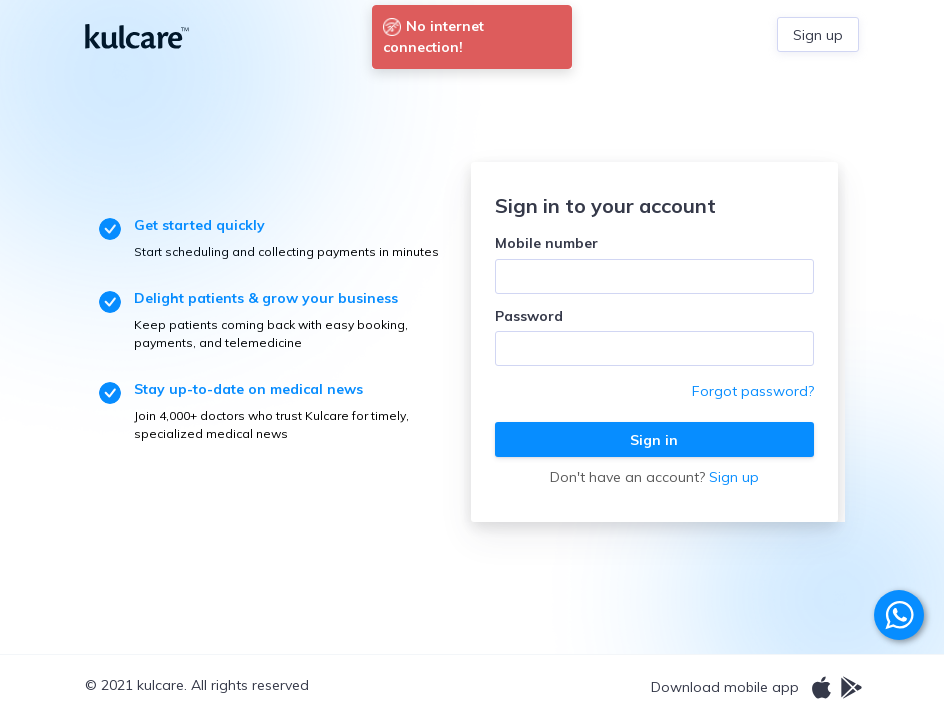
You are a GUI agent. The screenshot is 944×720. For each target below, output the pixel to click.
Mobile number (546, 243)
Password (529, 316)
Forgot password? (753, 391)
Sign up (734, 477)
